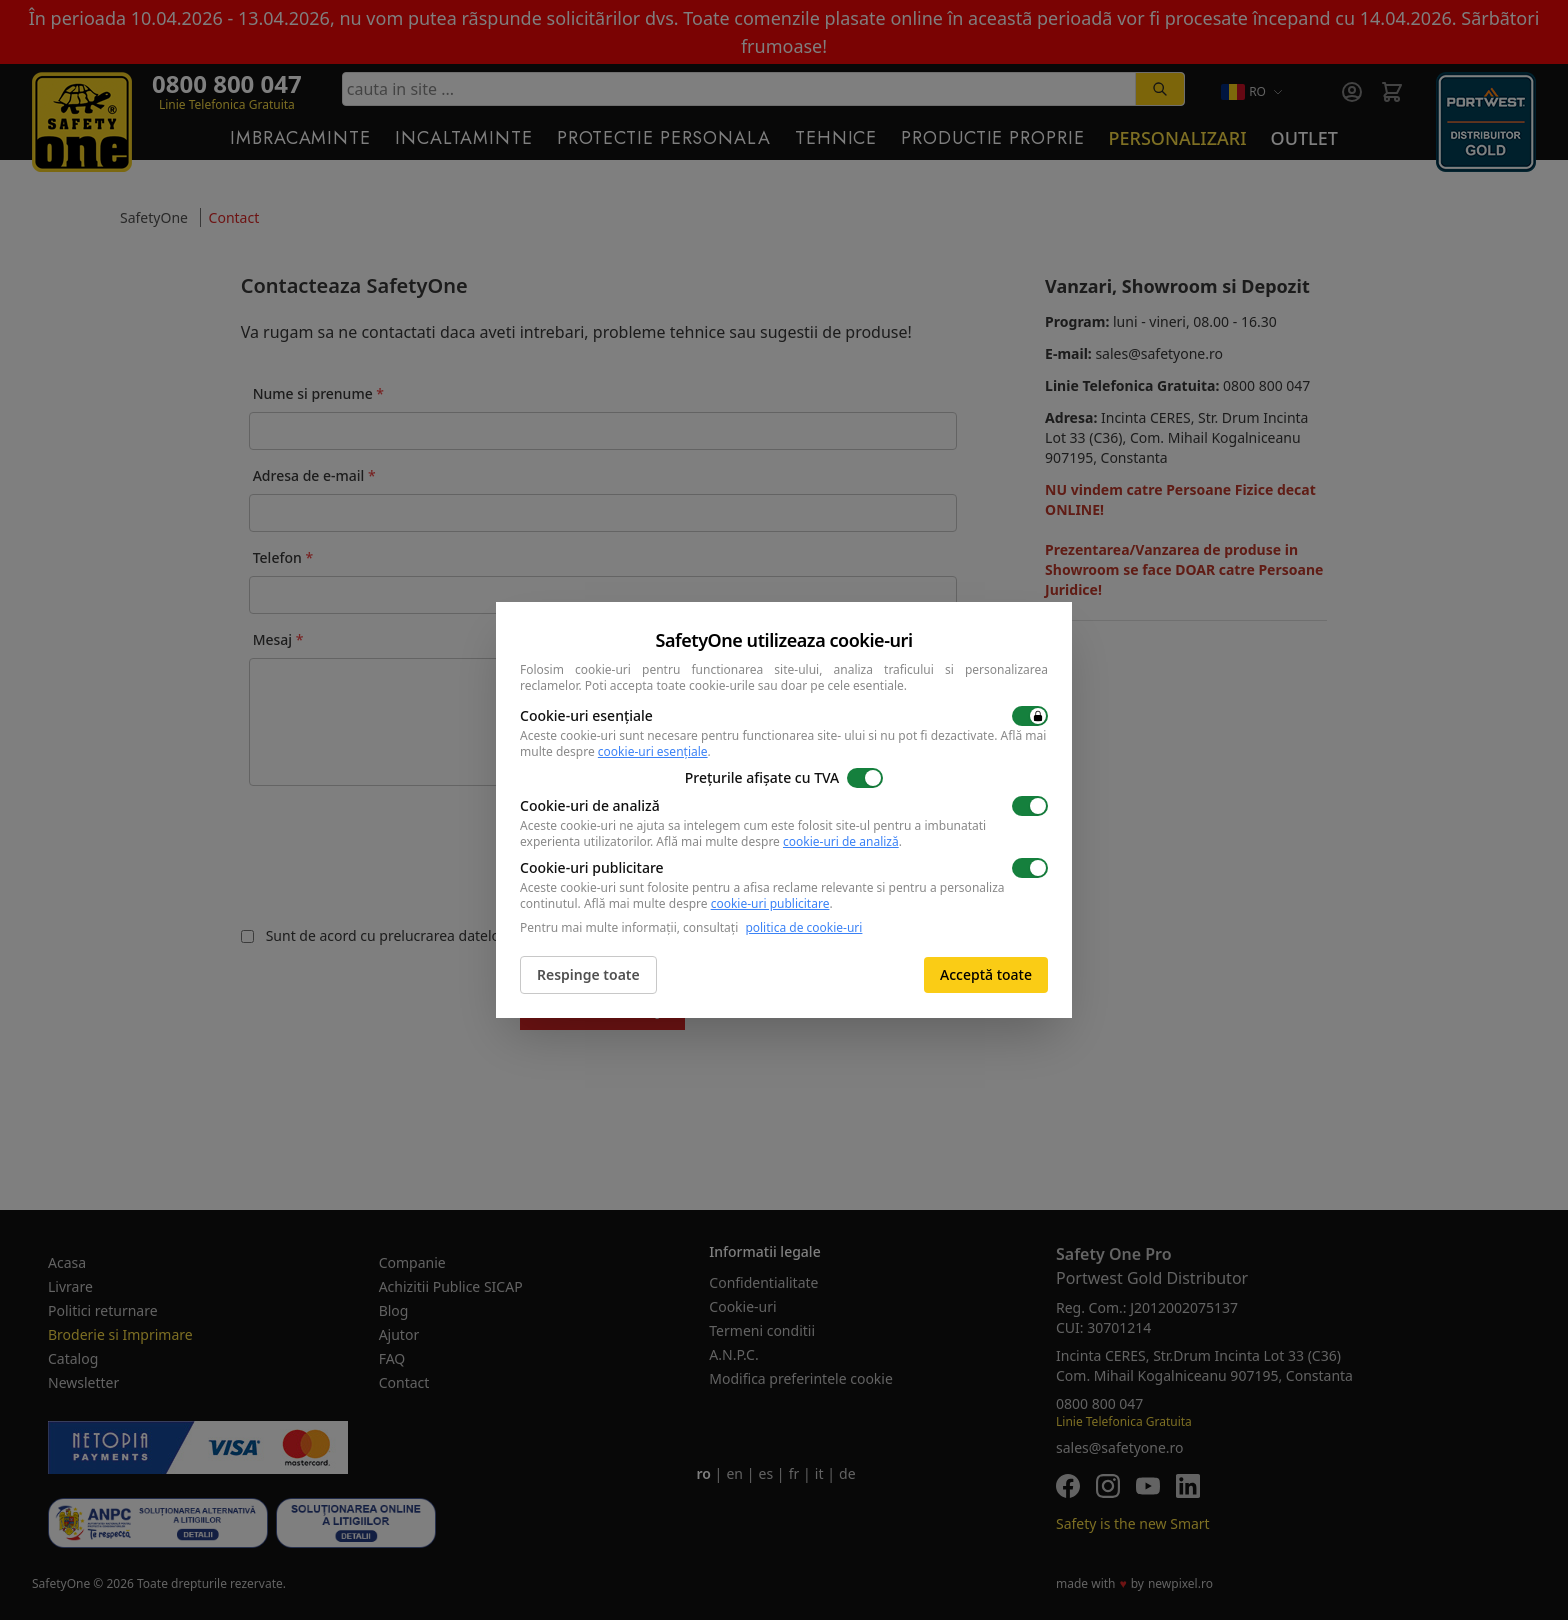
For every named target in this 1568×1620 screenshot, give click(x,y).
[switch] (1030, 716)
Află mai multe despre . (779, 841)
